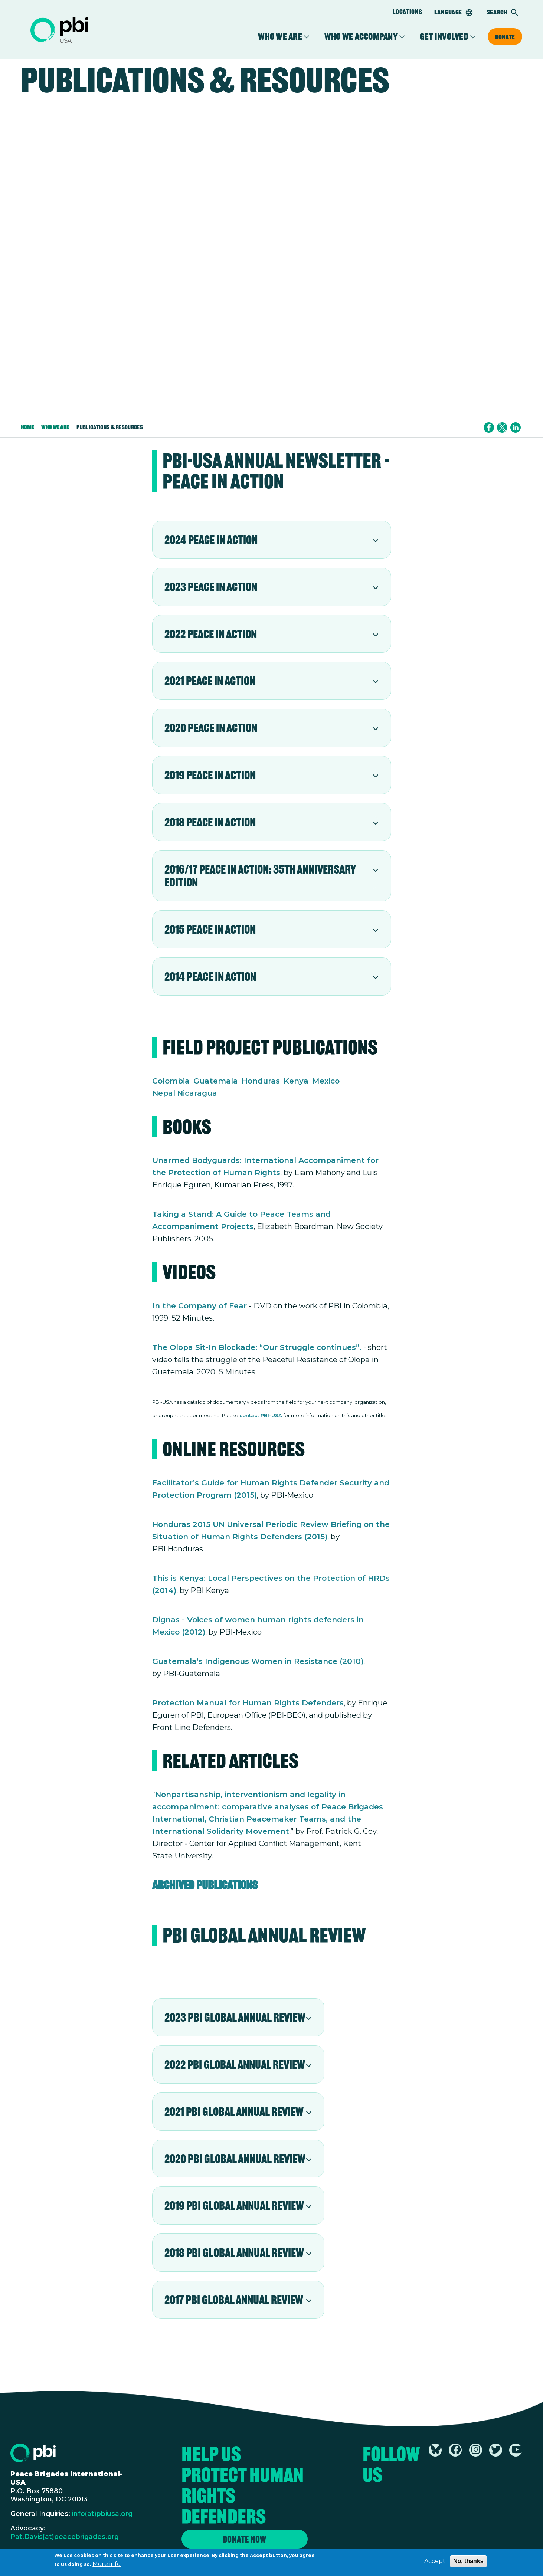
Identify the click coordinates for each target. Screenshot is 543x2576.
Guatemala (215, 1080)
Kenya (296, 1080)
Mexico (326, 1080)
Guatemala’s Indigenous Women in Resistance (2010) (257, 1661)
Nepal (163, 1093)
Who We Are (280, 36)
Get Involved (444, 36)
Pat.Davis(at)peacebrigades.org (64, 2536)
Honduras (261, 1080)
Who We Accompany (361, 36)
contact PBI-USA (260, 1415)
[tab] (271, 540)
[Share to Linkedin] (515, 427)
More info (106, 2565)
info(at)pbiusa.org (102, 2513)
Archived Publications (205, 1884)
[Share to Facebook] (489, 427)
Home (27, 427)
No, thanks (468, 2562)
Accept (434, 2562)
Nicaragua (197, 1093)
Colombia (171, 1080)
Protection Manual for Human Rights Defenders (248, 1702)
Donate (505, 36)
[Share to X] (502, 427)
